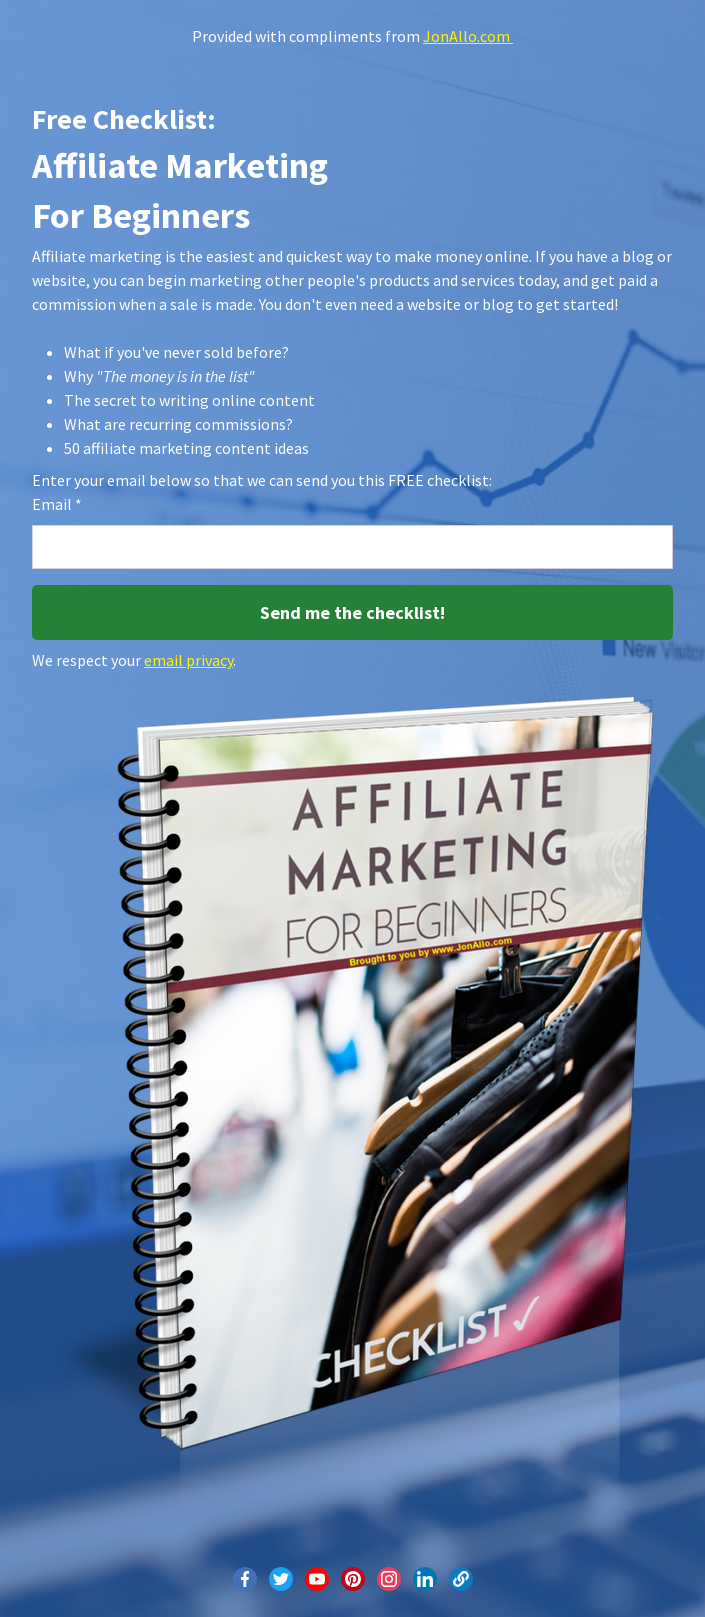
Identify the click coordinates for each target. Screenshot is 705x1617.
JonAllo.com (468, 36)
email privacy (188, 660)
